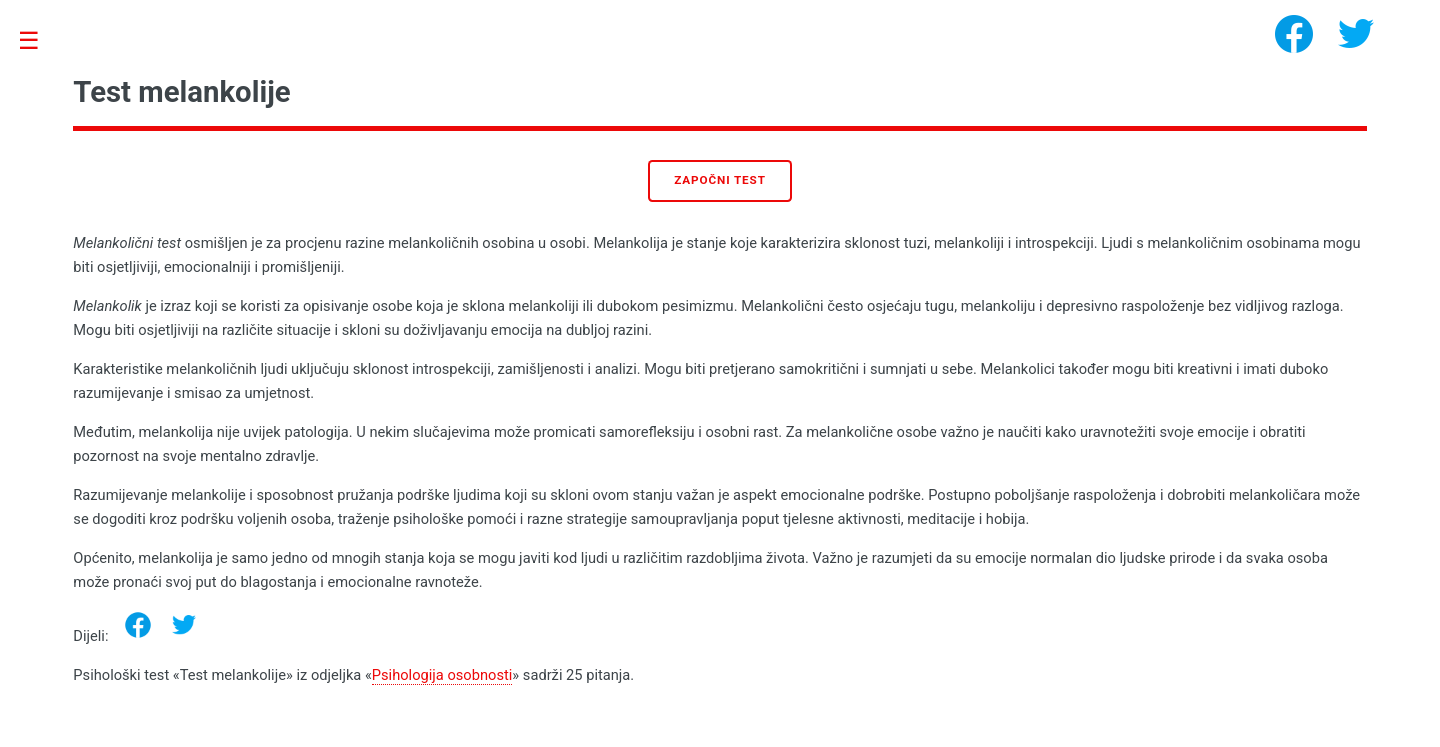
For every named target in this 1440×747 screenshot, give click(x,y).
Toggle (39, 41)
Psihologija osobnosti (442, 675)
